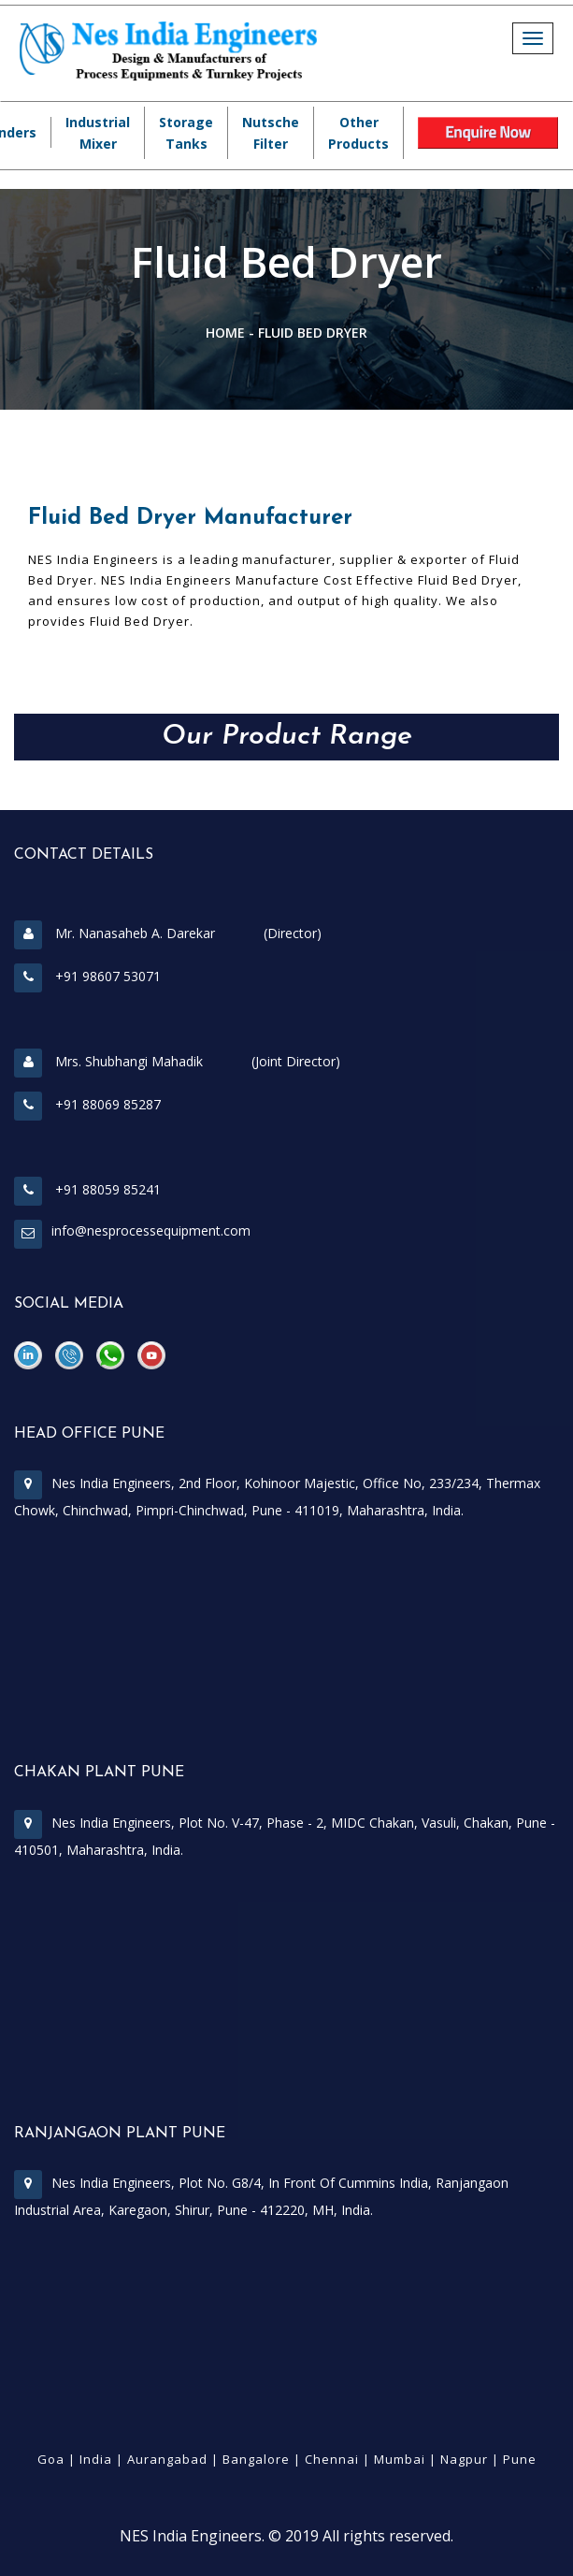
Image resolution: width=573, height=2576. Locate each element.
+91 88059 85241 (87, 1189)
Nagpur (464, 2459)
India (95, 2459)
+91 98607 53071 (87, 976)
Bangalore (256, 2459)
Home (225, 332)
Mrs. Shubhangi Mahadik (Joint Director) (177, 1061)
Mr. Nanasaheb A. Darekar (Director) (168, 933)
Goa (50, 2459)
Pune (520, 2459)
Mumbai (399, 2459)
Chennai (332, 2459)
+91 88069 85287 (87, 1104)
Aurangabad (167, 2459)
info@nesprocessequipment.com (151, 1230)
